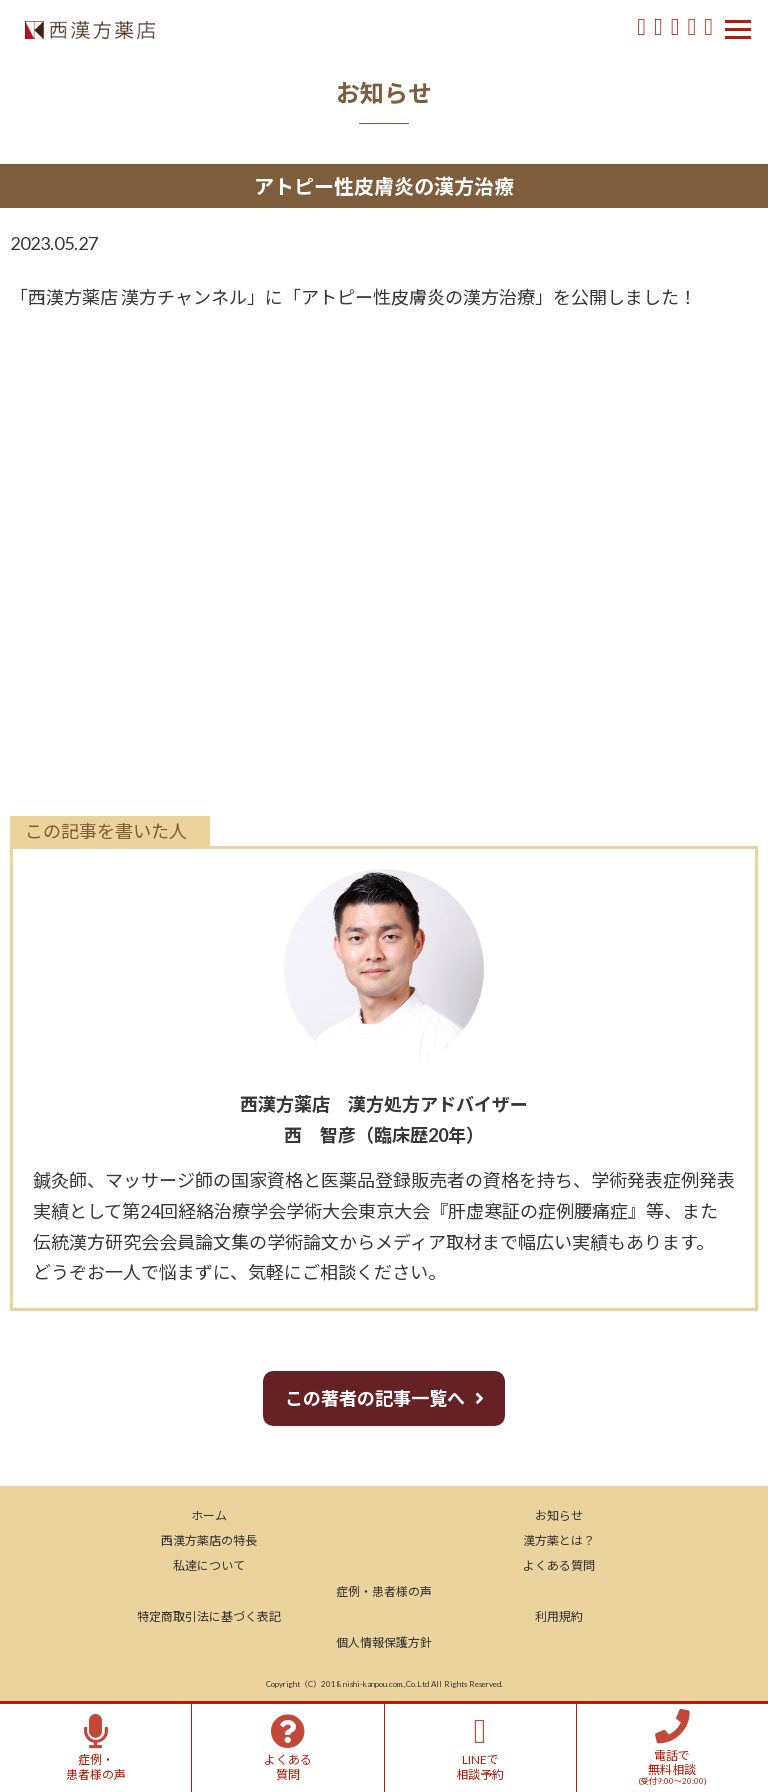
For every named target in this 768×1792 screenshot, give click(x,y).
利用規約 (559, 1616)
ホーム (209, 1515)
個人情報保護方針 (384, 1642)
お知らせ (559, 1515)
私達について (209, 1565)
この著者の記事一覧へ (375, 1398)
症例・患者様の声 (384, 1591)
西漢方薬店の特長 (209, 1540)
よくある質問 (559, 1565)
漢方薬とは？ (559, 1540)
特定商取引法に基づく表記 (209, 1616)
